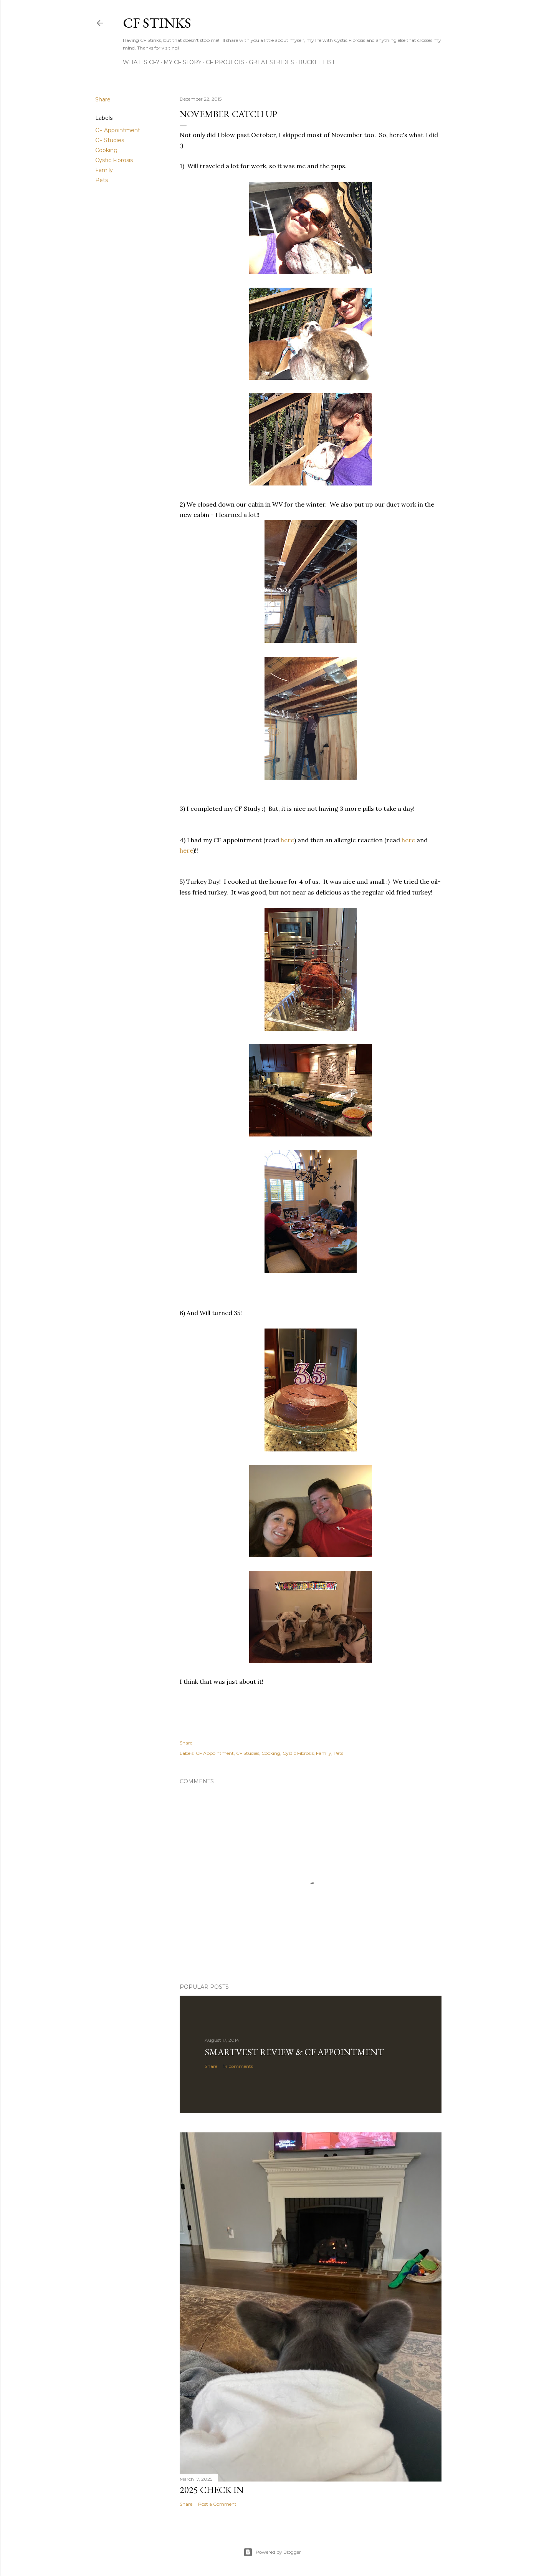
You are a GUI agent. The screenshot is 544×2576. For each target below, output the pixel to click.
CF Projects (225, 62)
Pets (101, 180)
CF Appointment (117, 130)
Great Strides (271, 62)
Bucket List (316, 62)
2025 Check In (212, 2490)
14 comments (238, 2066)
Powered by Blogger (272, 2552)
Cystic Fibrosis (114, 160)
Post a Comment (217, 2504)
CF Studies (109, 140)
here (287, 840)
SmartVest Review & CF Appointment (294, 2052)
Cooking (106, 150)
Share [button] (103, 99)
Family (104, 170)
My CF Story (183, 62)
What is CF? (141, 62)
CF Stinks (157, 23)
